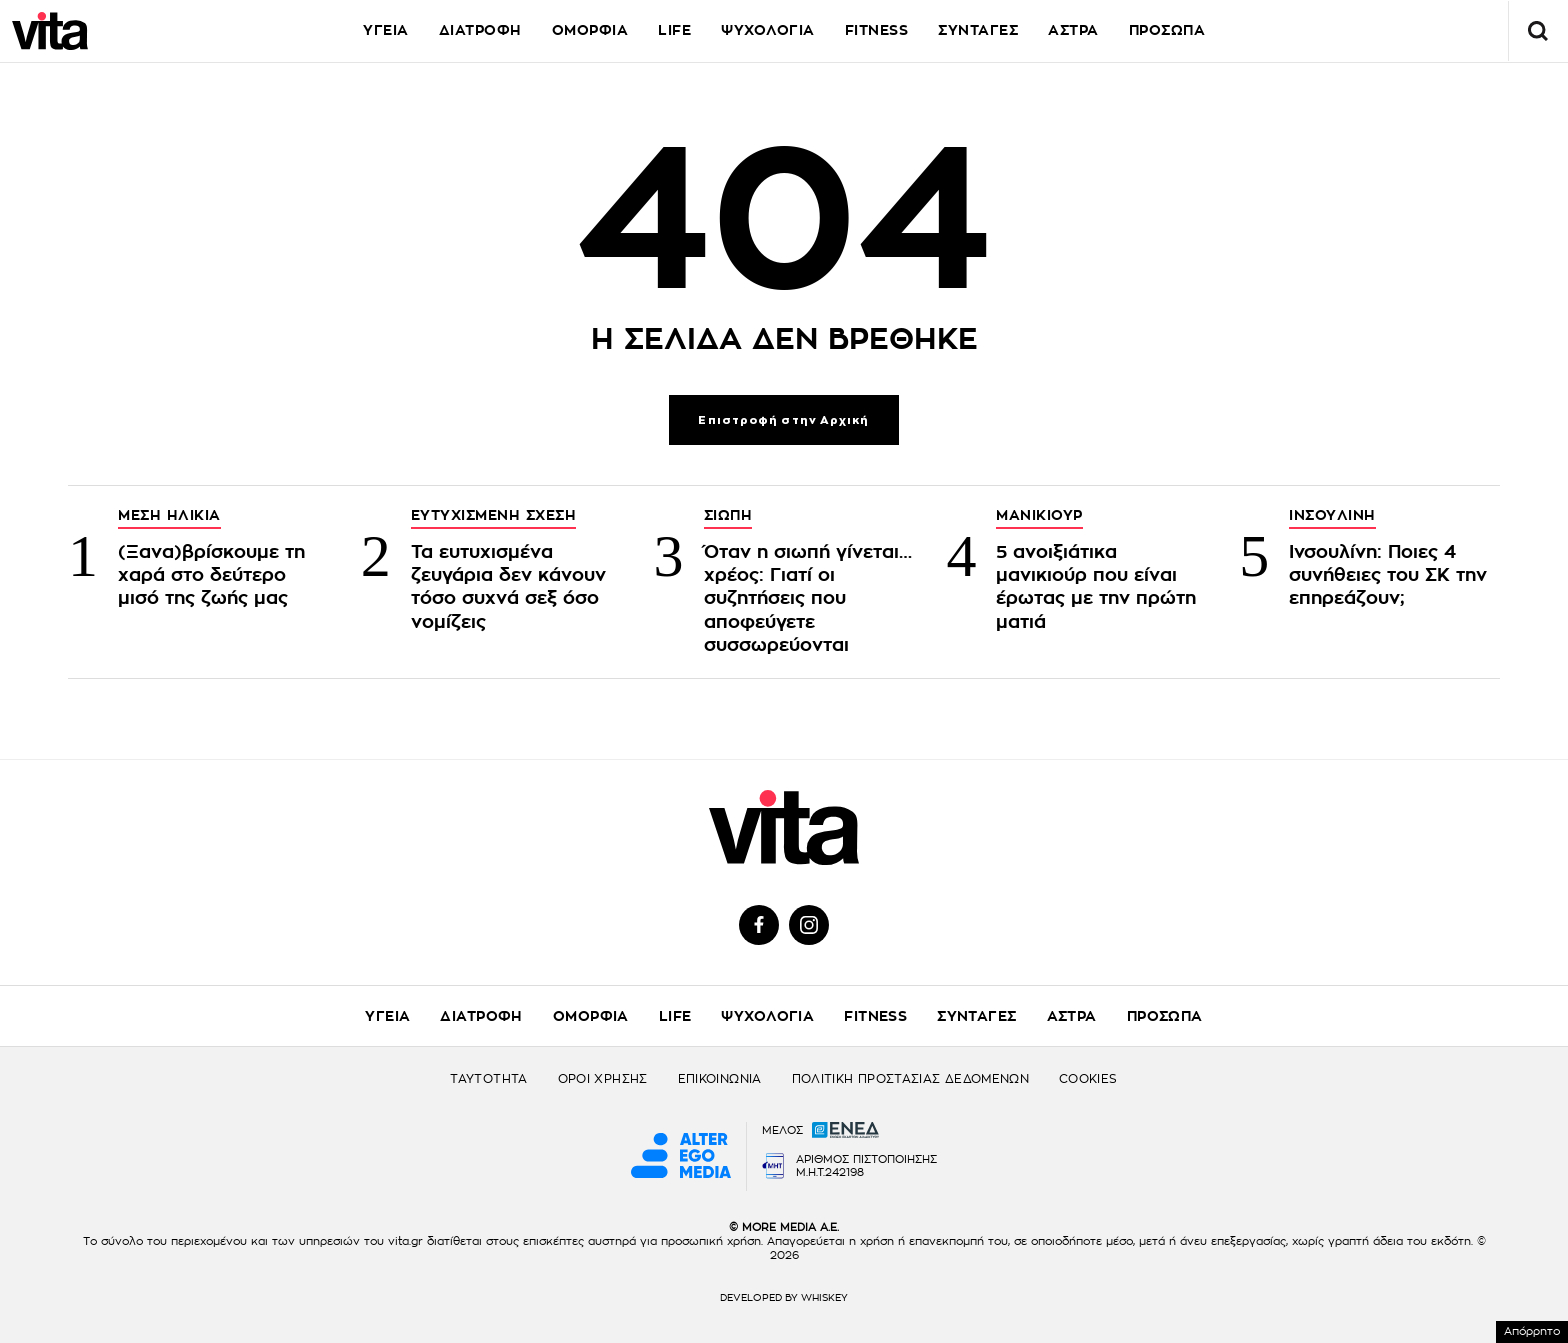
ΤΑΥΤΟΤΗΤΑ (488, 1079)
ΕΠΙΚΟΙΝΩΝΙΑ (720, 1079)
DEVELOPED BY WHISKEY (784, 1298)
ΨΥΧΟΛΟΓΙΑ (768, 30)
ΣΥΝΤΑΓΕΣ (978, 30)
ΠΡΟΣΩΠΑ (1167, 30)
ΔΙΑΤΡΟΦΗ (480, 30)
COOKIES (1088, 1079)
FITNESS (877, 30)
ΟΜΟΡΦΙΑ (590, 30)
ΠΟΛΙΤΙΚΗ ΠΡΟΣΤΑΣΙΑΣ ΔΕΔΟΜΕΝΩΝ (910, 1079)
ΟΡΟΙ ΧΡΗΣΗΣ (603, 1079)
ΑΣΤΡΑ (1073, 30)
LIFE (674, 30)
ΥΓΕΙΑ (386, 30)
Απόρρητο (1532, 1331)
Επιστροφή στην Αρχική (783, 420)
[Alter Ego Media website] (681, 1157)
